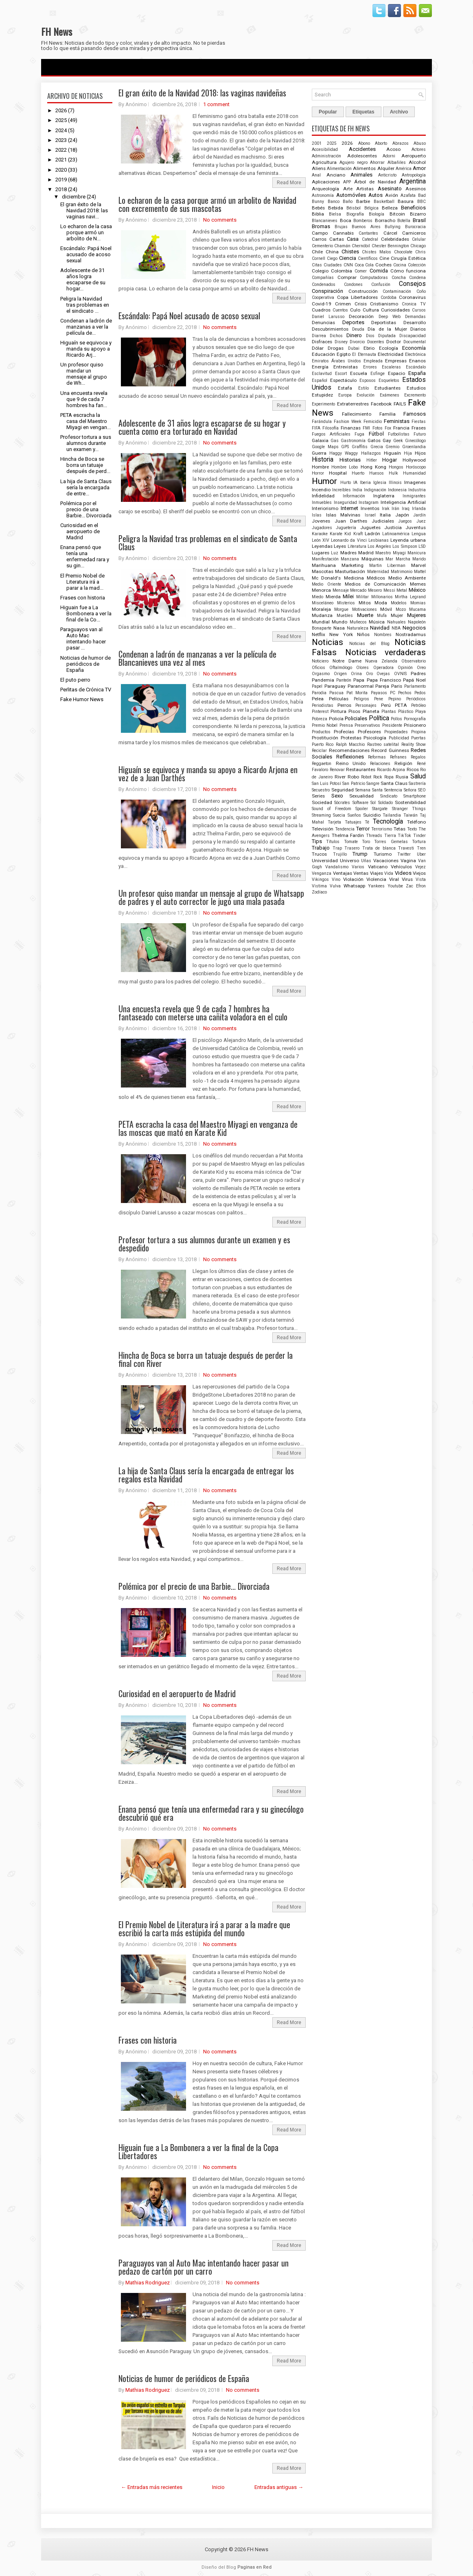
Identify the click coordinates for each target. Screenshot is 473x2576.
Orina (356, 673)
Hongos (396, 467)
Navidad (380, 628)
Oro (369, 673)
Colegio (320, 271)
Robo (353, 777)
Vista (421, 879)
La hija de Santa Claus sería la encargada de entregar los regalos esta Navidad (206, 1475)
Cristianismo (384, 304)
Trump (360, 854)
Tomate (351, 841)
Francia (401, 428)
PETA (401, 705)
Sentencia (393, 790)
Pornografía (415, 718)
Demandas (415, 316)
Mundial (321, 622)
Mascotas (322, 571)
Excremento (415, 395)
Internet (349, 508)
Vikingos (320, 879)
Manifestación (325, 559)
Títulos (332, 841)
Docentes (375, 341)
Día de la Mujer (387, 329)
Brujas (341, 226)
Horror (318, 473)
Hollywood (414, 460)
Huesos (376, 473)
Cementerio (322, 245)
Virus (407, 879)
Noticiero (320, 661)
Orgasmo (321, 673)
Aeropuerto (413, 156)
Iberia (365, 482)
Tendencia (345, 829)
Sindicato (388, 796)
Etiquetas (363, 112)
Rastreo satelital (383, 744)
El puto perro (75, 680)
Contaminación (397, 291)
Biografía (355, 214)
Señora (410, 790)
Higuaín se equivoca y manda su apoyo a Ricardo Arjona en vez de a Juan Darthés (208, 773)
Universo (349, 860)
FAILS (400, 404)
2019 (61, 180)
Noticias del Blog (369, 643)
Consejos (412, 284)
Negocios (414, 628)
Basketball (384, 201)
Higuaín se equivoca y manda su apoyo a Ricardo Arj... (86, 349)
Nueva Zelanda (381, 661)
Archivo (399, 112)
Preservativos (367, 725)
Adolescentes (362, 156)
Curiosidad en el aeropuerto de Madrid (80, 531)
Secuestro (321, 790)
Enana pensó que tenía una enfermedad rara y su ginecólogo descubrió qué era (211, 1813)
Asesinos (415, 189)
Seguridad (342, 790)
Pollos (396, 718)
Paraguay (335, 686)
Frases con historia (82, 598)
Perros (344, 705)
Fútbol (376, 434)
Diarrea (319, 335)
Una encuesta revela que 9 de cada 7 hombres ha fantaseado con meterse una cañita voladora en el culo (202, 1013)
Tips (317, 841)
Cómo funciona (408, 271)
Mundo (339, 622)
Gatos (374, 440)
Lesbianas (378, 540)
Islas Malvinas (343, 515)
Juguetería (346, 527)
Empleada (373, 361)
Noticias (327, 642)
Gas (335, 440)
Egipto (343, 354)
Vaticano (378, 867)
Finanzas (351, 428)
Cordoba (388, 297)
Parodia (319, 692)
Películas (338, 699)
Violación (353, 879)
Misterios (346, 603)
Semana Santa (369, 790)
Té (367, 822)
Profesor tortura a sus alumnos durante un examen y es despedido (204, 1244)
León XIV (320, 540)
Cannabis (343, 233)
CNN (348, 265)
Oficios (318, 667)
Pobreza (319, 718)
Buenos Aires (366, 226)
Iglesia (379, 482)
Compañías (323, 277)
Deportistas (383, 322)
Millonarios (382, 596)
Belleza (390, 208)
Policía (336, 718)
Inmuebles (322, 502)
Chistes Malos (376, 252)
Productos (321, 731)
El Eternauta (364, 354)
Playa (420, 711)
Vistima (319, 886)
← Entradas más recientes (151, 2487)
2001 (317, 143)
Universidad (325, 860)
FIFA (316, 428)
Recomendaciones (349, 750)
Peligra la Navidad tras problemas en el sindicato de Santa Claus (207, 542)
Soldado (385, 802)
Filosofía (330, 428)
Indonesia (397, 490)
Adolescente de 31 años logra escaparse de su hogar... (82, 279)
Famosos (414, 414)
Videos (403, 873)
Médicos (376, 578)
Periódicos (416, 699)
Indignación (375, 490)
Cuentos (340, 310)
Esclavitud (322, 373)
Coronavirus (412, 297)
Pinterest (320, 711)
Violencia (376, 879)
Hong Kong (373, 467)
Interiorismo (325, 508)
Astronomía (323, 195)
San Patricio (353, 783)
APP (347, 182)
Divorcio (357, 341)
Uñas (366, 860)
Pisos (354, 711)
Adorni (389, 156)
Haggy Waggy (343, 453)
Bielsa (335, 214)
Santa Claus (394, 783)
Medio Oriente (326, 584)
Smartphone (414, 796)
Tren (421, 848)
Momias (418, 603)
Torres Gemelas (390, 841)
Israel (370, 515)
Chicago (418, 245)
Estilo (363, 388)
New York (341, 634)
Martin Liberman (387, 565)
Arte (348, 189)
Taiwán (410, 815)
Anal (316, 175)
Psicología (375, 738)
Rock (377, 777)
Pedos (420, 692)
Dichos (336, 335)
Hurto (345, 482)
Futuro (420, 434)
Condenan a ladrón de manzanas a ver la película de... (86, 327)
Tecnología (388, 821)
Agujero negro (353, 162)
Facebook (381, 404)
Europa (345, 395)
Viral (394, 879)
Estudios (416, 388)
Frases (419, 428)
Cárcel (390, 233)
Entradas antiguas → (278, 2487)
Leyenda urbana (408, 540)
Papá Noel (414, 680)
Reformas (377, 757)
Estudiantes (387, 388)
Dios (370, 335)
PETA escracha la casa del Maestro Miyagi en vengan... (85, 421)
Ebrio (369, 348)
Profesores (369, 731)
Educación (323, 354)
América (404, 168)
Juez (421, 521)
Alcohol (417, 162)
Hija (408, 453)
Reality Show (413, 744)
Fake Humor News (81, 699)
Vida (388, 873)
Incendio (321, 490)
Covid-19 (321, 304)
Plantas (388, 711)
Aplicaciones (326, 182)
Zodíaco (319, 892)
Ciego (332, 258)
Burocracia (415, 226)
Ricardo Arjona (391, 769)
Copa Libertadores (357, 297)
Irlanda (419, 508)
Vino (336, 879)
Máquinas (372, 559)
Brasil (419, 220)
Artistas (365, 189)
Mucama (417, 609)
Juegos (405, 521)
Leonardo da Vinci (348, 540)
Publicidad (399, 738)
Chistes (350, 251)
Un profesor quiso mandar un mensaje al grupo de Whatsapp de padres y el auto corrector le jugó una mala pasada (211, 897)
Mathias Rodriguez (147, 2283)
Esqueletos (389, 380)
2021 (61, 160)
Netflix (318, 634)
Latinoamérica (395, 533)
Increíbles (341, 490)
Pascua (336, 692)
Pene (378, 699)
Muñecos (358, 622)
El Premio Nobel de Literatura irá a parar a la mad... (82, 582)
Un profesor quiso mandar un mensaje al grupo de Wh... (83, 374)
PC (392, 692)
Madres (348, 553)
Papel (317, 686)
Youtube (395, 886)
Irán (395, 508)
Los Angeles (379, 546)
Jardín (419, 515)
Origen (340, 673)
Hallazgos (371, 453)
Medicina (354, 578)
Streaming (321, 815)
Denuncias (323, 322)
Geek (398, 440)
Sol (373, 802)
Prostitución (325, 738)
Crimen (343, 304)
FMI (366, 428)
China (332, 252)
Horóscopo (416, 467)
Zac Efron (416, 886)
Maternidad (378, 571)
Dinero (354, 335)
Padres (418, 673)
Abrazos (400, 143)
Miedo (317, 596)
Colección (417, 265)
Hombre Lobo (344, 467)
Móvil (386, 609)
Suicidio (372, 815)
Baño (348, 201)
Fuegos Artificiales (331, 434)
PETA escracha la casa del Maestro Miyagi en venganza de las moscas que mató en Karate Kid (208, 1128)
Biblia (318, 214)
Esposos (367, 380)
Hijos (420, 453)
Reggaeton (321, 763)
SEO (422, 790)
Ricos (413, 769)
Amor (419, 168)
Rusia (402, 777)
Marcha (403, 559)
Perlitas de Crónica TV (85, 689)
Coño (421, 291)
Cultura (371, 310)
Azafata (408, 195)
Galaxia (320, 440)
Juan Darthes (351, 521)
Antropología (414, 175)
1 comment (216, 104)
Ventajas (342, 873)
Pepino (394, 699)
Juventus (415, 527)
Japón (402, 515)
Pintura (338, 711)
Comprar (347, 277)
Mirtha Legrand (410, 596)
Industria (417, 490)
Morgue (341, 609)
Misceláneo (322, 603)
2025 (61, 120)
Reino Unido (351, 763)
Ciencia (347, 258)
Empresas (396, 361)
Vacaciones (386, 860)
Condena (417, 277)
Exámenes (389, 395)
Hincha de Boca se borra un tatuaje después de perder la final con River (205, 1359)
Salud (418, 776)
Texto (412, 829)
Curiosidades (395, 310)
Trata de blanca (379, 848)
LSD (422, 546)
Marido (419, 559)
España (417, 373)
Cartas (336, 239)
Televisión (322, 829)
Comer (361, 271)
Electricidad (390, 354)
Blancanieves (324, 220)
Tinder (419, 835)
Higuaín (392, 453)
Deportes (353, 322)
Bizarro (418, 214)
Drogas (336, 348)
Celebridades (395, 239)
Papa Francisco (384, 680)
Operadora (383, 667)
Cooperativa (323, 297)
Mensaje (341, 590)
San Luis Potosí (326, 783)
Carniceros (414, 233)
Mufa (382, 615)
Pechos (405, 692)
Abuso (420, 143)
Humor (324, 481)
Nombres (383, 634)
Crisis (361, 304)
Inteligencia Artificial (403, 502)
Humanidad (414, 473)
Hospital (338, 473)
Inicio (218, 2487)
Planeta (371, 711)
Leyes (340, 546)
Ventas (360, 873)
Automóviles (351, 195)
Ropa (389, 777)
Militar (362, 596)
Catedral (370, 239)
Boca (345, 220)
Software (360, 802)
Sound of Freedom (331, 808)
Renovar (337, 769)
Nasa (339, 628)
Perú (386, 705)
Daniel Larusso (328, 316)
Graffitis (360, 446)
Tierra (390, 835)
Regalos (418, 757)
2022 (61, 150)
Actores (419, 149)
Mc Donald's (326, 578)
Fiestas (419, 421)
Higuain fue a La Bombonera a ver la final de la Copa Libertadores (198, 2151)
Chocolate (403, 252)
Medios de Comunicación (375, 584)
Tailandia (392, 815)
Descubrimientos (330, 329)
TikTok (404, 835)
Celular (419, 239)
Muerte (365, 615)
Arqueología (325, 189)
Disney (341, 341)
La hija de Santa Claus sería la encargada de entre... (86, 487)
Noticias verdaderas (385, 652)
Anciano (335, 175)
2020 (61, 170)
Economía (414, 348)
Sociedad (322, 802)
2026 (61, 110)
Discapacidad (412, 335)
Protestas (351, 738)
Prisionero (415, 725)
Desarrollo (414, 322)
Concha (399, 277)
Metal (401, 590)
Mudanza (322, 615)
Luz (334, 553)
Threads (374, 835)
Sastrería (417, 783)
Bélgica (371, 208)
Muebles (345, 615)
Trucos (319, 854)
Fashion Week (347, 421)
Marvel (418, 565)
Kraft (358, 533)
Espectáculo (343, 380)
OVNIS (400, 673)
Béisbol (353, 208)
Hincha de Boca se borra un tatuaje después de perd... (85, 465)
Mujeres (416, 615)
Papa (358, 680)
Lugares (320, 553)
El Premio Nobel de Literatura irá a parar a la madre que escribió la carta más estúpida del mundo (204, 1928)
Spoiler (361, 808)
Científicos (368, 258)
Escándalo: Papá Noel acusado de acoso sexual (86, 254)
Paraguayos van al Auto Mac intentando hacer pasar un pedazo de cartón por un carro (203, 2267)
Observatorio (413, 661)
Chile (317, 252)
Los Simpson (404, 546)
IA (355, 482)
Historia (322, 459)
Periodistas (322, 705)
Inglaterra (383, 496)
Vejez (420, 867)
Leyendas (322, 546)
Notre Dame (347, 661)
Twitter (404, 854)
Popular (328, 112)
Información (354, 496)
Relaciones (380, 763)
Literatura (357, 546)
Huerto (358, 473)
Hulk (393, 473)
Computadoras (374, 277)
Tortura (419, 841)
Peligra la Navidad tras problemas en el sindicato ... (84, 305)
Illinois (395, 482)
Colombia (341, 271)
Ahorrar (377, 162)
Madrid (366, 553)
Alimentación (339, 168)
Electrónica (415, 354)
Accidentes (362, 149)
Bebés (318, 208)
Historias (350, 460)
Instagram (369, 502)
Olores (362, 667)
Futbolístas (398, 434)
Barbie (363, 201)
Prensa (346, 725)
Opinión (405, 667)
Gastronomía (353, 440)
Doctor (393, 341)
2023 (61, 140)
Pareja (382, 686)
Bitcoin (397, 214)
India (357, 490)
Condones (353, 284)
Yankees (376, 886)
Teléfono (416, 822)
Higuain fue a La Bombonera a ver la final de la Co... (86, 613)
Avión (391, 195)
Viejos (419, 873)
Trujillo (340, 854)
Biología (376, 214)
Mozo (401, 609)
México (417, 590)
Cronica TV (414, 304)
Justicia (393, 527)
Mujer (397, 615)
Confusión (380, 284)
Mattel (420, 571)
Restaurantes (360, 769)
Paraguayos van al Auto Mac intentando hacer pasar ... (83, 638)
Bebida (335, 208)
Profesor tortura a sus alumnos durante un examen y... (85, 443)
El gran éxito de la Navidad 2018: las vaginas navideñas (202, 93)
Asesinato (390, 188)
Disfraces (322, 341)
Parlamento (415, 686)
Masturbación (350, 571)
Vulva (335, 886)
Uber (421, 854)
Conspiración (327, 291)
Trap (337, 848)
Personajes (366, 705)
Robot (366, 777)
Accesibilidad (325, 149)
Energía (320, 367)
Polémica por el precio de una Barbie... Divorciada (86, 509)
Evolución (365, 395)
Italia (385, 515)
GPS (345, 446)
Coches (383, 265)
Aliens (319, 168)
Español (319, 380)
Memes (418, 584)
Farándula (322, 421)
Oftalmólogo (340, 667)
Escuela (358, 373)
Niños (363, 634)
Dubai (353, 348)
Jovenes (321, 521)
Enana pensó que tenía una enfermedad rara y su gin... (84, 556)
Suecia (339, 815)
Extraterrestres (353, 404)
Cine (384, 258)
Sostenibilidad (410, 802)
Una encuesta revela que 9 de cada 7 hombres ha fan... (83, 399)
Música (377, 622)
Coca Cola (364, 265)
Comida (379, 271)
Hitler (371, 460)
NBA (396, 628)
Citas (317, 265)
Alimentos (364, 168)
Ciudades (333, 265)
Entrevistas (345, 367)
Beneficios (413, 208)
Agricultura (324, 162)
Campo (320, 233)
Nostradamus (411, 634)
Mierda (333, 596)
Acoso (393, 149)
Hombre (320, 467)
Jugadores (322, 527)
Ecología (388, 348)
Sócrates (342, 802)
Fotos (377, 428)
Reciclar (319, 750)
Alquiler (385, 168)
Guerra (319, 453)
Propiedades (396, 731)
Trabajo (321, 848)
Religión (403, 763)
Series (318, 796)
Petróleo (418, 705)
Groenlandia (414, 446)
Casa (353, 239)
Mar (389, 559)
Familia (387, 414)
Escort (341, 373)
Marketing (353, 565)
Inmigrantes (414, 496)
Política (379, 718)
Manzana (350, 559)
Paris (396, 686)
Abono (364, 143)
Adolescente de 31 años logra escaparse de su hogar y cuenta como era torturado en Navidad (202, 427)
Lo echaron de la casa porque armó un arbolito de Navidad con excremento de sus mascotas (207, 204)
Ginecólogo (415, 440)
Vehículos (401, 867)
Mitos (365, 603)
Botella (403, 220)
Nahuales (396, 622)
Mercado (358, 590)
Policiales (356, 718)
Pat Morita (357, 692)
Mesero (375, 590)
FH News (56, 31)
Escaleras (391, 367)
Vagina (408, 860)
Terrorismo (381, 829)
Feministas (396, 421)
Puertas (418, 738)
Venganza (321, 873)
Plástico (405, 711)
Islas (317, 515)
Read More (289, 182)
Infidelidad (323, 496)
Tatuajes (353, 822)
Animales (361, 175)
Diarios (418, 329)
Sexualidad (361, 796)
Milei (348, 596)
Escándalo (416, 367)
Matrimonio (401, 571)
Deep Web (390, 316)
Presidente (392, 725)
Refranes (398, 757)
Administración (326, 156)
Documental (414, 341)
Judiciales (383, 521)
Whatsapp (354, 886)
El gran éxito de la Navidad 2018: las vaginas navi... (84, 210)
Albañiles (397, 162)
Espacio (396, 373)
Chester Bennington (390, 245)
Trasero (351, 848)
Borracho (385, 220)
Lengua (419, 533)
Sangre (372, 783)
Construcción (363, 291)
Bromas (321, 226)
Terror (363, 829)
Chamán (342, 245)
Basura (406, 201)
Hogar (389, 460)
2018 (61, 189)
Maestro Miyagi (390, 553)
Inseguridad (345, 502)
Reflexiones (350, 757)
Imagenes (415, 482)
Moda (380, 603)
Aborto (381, 143)
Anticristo (387, 175)
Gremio (392, 446)
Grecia (376, 446)
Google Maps (325, 446)
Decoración (361, 316)
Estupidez (322, 395)
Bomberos (362, 220)
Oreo (421, 667)
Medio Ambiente (407, 578)
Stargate (380, 808)
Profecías (344, 731)
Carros (319, 239)
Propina (418, 731)
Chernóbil (361, 245)
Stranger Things (409, 808)
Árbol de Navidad (375, 182)
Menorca (321, 590)
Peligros (361, 699)
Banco (333, 201)
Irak (386, 508)
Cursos (419, 310)
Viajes (376, 873)
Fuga (359, 434)
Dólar (318, 348)
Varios (358, 867)
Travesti (406, 848)
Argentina (412, 181)
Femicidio (373, 421)
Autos (375, 195)
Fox (388, 428)
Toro (366, 841)
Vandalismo (336, 867)
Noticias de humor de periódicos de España (85, 664)
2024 (61, 130)
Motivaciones (364, 609)
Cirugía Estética (408, 258)
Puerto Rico (322, 744)
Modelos (399, 603)
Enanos (417, 361)
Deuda (358, 329)
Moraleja (321, 609)
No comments (220, 220)
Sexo (337, 796)
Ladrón (372, 533)
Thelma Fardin (348, 835)
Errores (370, 367)
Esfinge (377, 373)
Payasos (379, 692)
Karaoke (320, 533)
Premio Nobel (324, 725)
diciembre (73, 197)
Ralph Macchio (350, 744)
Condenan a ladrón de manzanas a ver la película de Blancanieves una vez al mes (197, 658)
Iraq (405, 508)
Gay (387, 440)
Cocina (399, 265)
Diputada (387, 335)
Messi (389, 590)
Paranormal (361, 686)
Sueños (354, 815)
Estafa (345, 388)
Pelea (318, 699)
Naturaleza (357, 628)
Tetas (399, 829)
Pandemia (323, 680)
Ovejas (383, 673)
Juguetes (370, 527)
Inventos (370, 508)
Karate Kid (340, 533)
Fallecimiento (356, 414)
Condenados (323, 284)
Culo (355, 310)
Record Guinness (390, 750)
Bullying (393, 226)
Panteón (343, 680)
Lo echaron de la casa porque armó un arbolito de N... (86, 232)
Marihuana (324, 565)
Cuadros (321, 310)
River (340, 777)
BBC (421, 201)
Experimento (323, 404)
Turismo (383, 854)
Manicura (416, 553)
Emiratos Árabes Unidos (336, 361)
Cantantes (368, 233)
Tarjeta (334, 822)
